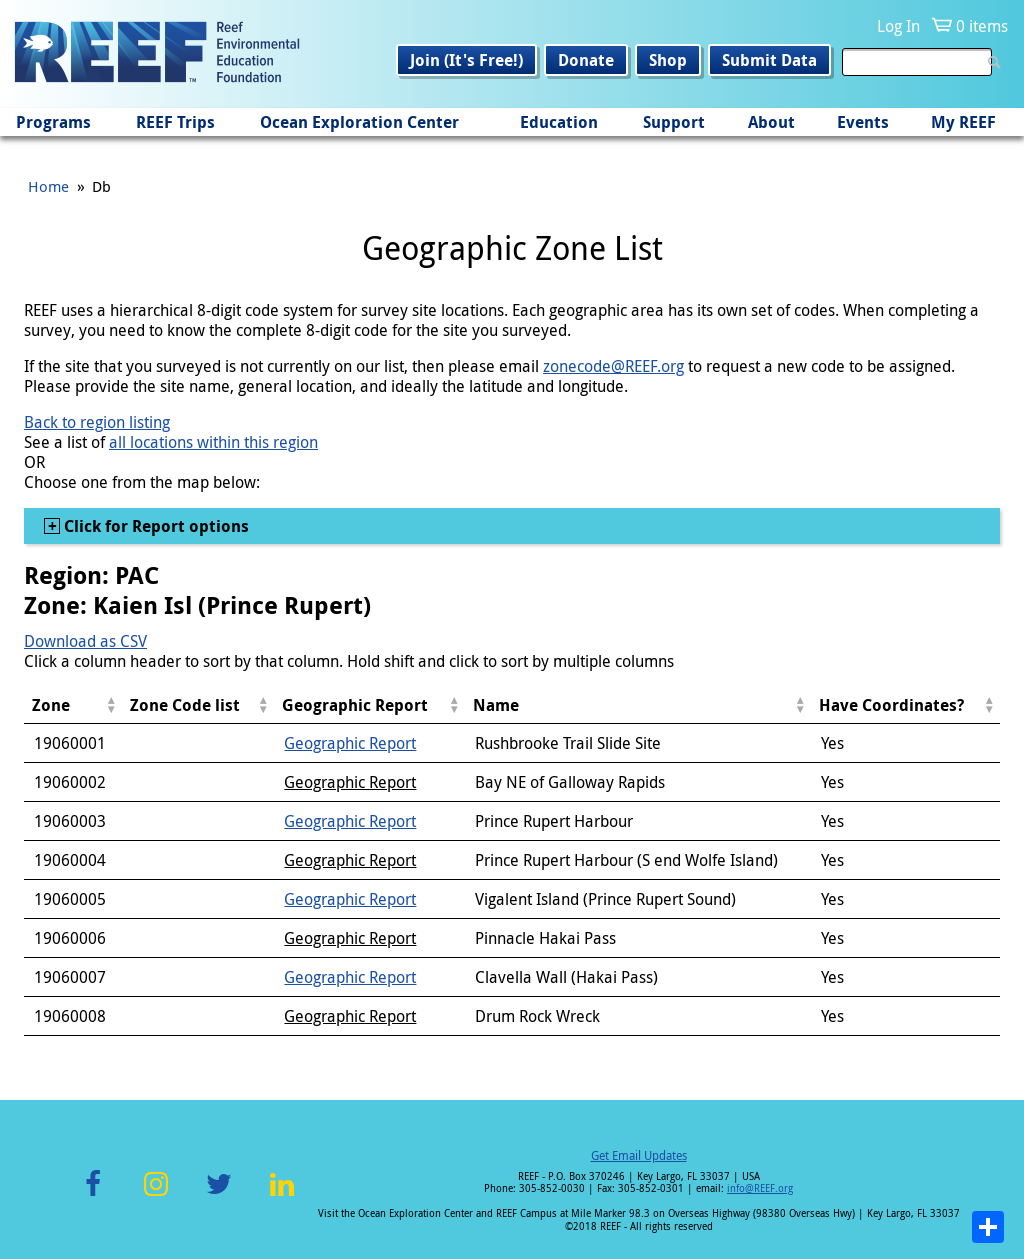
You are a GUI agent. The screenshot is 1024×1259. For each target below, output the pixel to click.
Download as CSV (85, 641)
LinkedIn (281, 1195)
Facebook (93, 1195)
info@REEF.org (760, 1188)
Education (559, 122)
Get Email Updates (639, 1155)
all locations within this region (213, 442)
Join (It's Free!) (466, 60)
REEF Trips (175, 122)
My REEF (963, 122)
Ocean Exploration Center (359, 122)
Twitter (219, 1195)
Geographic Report (350, 743)
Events (863, 122)
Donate (586, 60)
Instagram (156, 1195)
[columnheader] (73, 705)
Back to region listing (97, 422)
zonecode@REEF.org (613, 366)
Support (674, 122)
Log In (898, 26)
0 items (982, 26)
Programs (53, 122)
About (771, 122)
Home (48, 186)
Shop (668, 60)
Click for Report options (154, 526)
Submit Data (769, 60)
